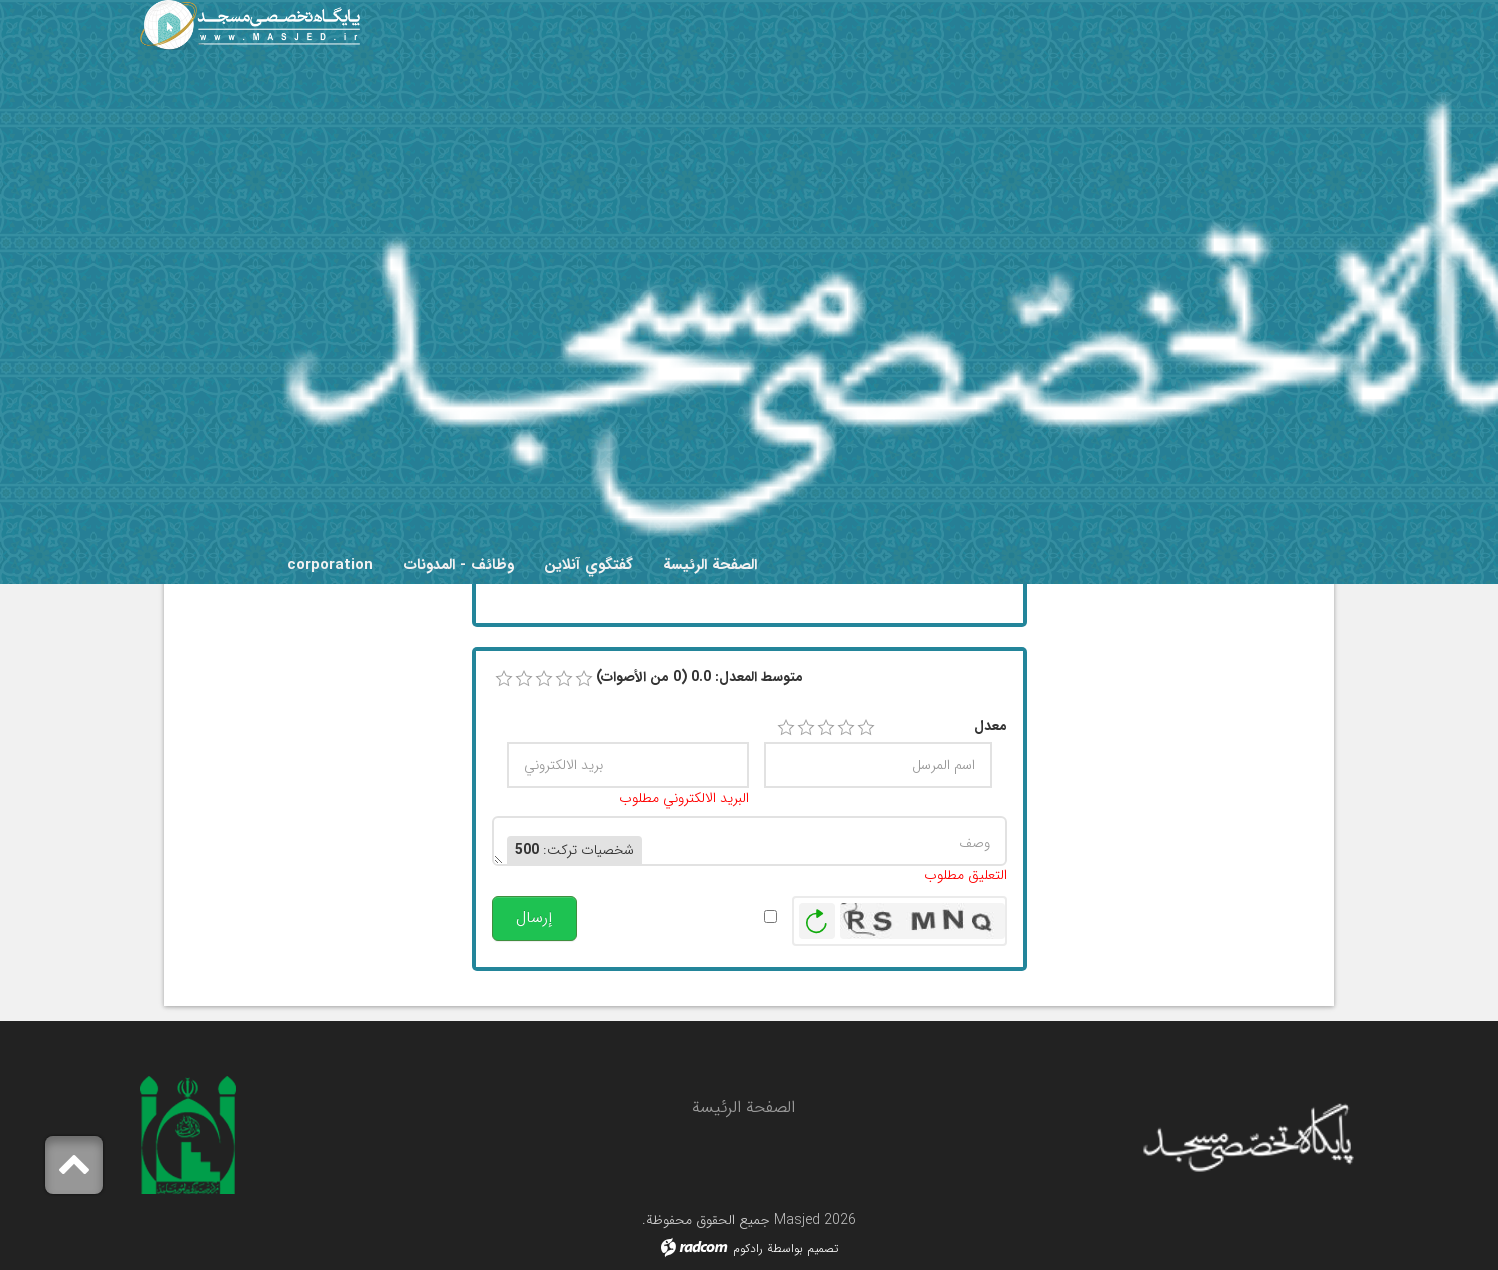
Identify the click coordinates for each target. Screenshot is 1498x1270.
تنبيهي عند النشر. (707, 916)
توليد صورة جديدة (817, 921)
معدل (990, 726)
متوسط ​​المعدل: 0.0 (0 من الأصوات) (699, 677)
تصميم (822, 1248)
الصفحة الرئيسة (743, 1107)
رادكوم (748, 1248)
